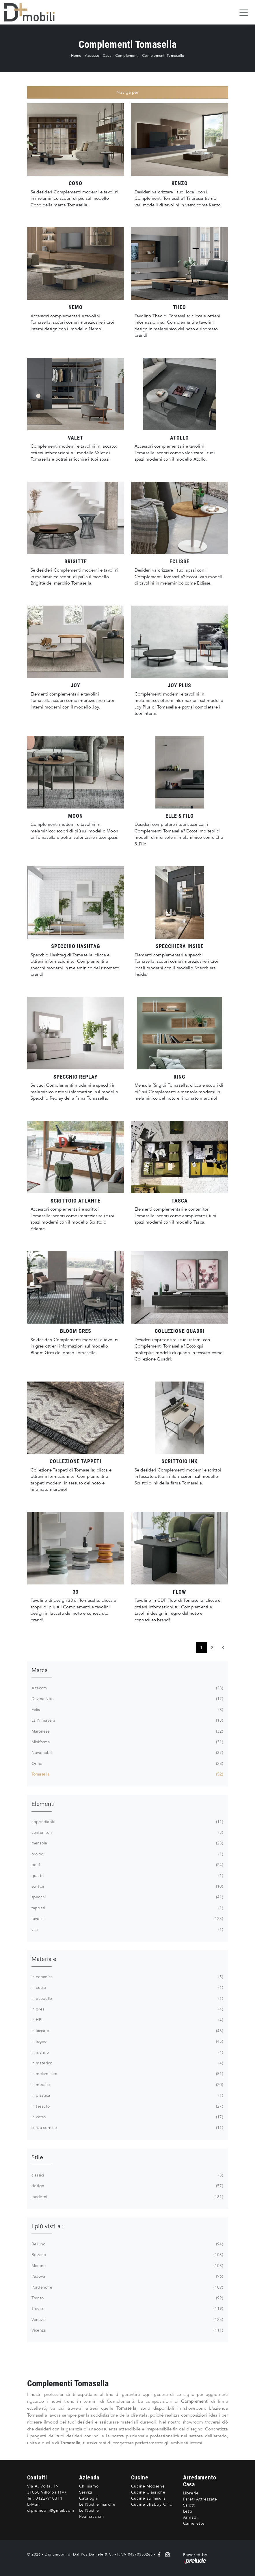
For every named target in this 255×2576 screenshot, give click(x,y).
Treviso (126, 2309)
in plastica (126, 2095)
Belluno (126, 2244)
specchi (126, 1897)
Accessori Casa (98, 55)
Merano (126, 2266)
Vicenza (126, 2330)
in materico (126, 2063)
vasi (126, 1930)
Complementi (127, 55)
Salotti (189, 2505)
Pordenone (126, 2287)
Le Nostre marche (97, 2504)
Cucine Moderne (148, 2486)
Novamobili (126, 1753)
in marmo (126, 2052)
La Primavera (126, 1720)
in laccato (126, 2031)
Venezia (126, 2320)
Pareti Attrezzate (200, 2499)
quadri (126, 1876)
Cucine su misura (148, 2498)
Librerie (191, 2493)
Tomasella (126, 1774)
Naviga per (127, 92)
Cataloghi (88, 2498)
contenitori (126, 1832)
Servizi (85, 2492)
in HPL (126, 2020)
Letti (187, 2511)
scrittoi (126, 1886)
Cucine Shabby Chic (151, 2504)
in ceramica (126, 1977)
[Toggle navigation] (244, 12)
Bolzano (126, 2255)
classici (126, 2175)
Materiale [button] (43, 1959)
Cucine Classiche (148, 2492)
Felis (126, 1710)
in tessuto (126, 2106)
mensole (126, 1843)
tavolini (126, 1919)
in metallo (126, 2085)
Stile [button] (37, 2157)
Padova (126, 2276)
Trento (126, 2298)
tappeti (126, 1908)
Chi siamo (89, 2486)
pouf (126, 1865)
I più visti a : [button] (47, 2226)
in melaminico (126, 2074)
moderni (126, 2197)
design (126, 2186)
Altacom (126, 1688)
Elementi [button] (43, 1804)
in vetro (126, 2117)
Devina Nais (126, 1699)
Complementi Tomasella (163, 55)
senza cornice (126, 2128)
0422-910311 (49, 2498)
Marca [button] (39, 1670)
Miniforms (126, 1742)
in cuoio (126, 1988)
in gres (126, 2009)
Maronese (126, 1731)
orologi (126, 1854)
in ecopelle (126, 1998)
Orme (126, 1764)
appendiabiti (126, 1822)
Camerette (194, 2523)
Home (76, 55)
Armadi (190, 2517)
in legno (126, 2041)
